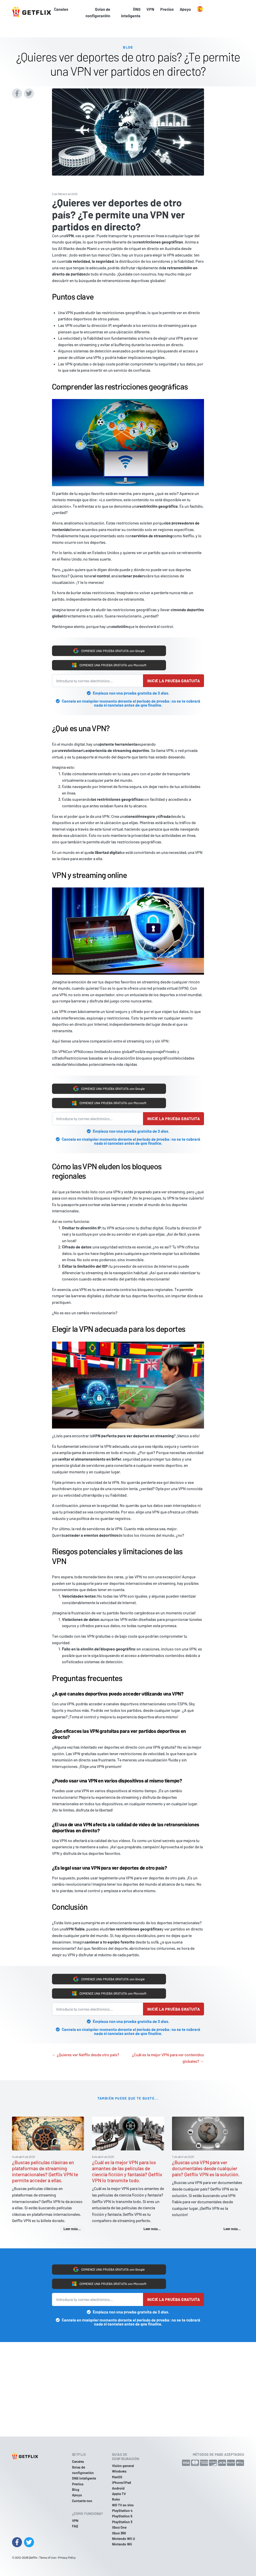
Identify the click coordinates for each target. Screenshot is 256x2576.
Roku (116, 2499)
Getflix (33, 2557)
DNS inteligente (130, 12)
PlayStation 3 (122, 2522)
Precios (167, 9)
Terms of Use (47, 2557)
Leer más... (72, 2235)
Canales (61, 9)
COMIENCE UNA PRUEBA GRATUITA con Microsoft (109, 657)
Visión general (123, 2466)
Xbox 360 (119, 2533)
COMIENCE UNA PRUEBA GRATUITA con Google (109, 639)
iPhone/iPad (121, 2482)
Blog (75, 2489)
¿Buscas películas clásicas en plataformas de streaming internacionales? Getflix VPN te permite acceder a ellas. (45, 2177)
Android (118, 2488)
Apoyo (185, 9)
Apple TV (119, 2494)
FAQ (75, 2526)
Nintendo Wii (122, 2544)
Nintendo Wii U (123, 2538)
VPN (150, 9)
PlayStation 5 (122, 2516)
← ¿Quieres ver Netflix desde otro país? (85, 2060)
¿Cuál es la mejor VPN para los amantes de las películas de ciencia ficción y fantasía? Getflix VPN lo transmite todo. (127, 2177)
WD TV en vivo (123, 2505)
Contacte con (82, 2501)
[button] (200, 9)
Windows (119, 2471)
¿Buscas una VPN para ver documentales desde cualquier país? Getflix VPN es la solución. (206, 2174)
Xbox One (119, 2527)
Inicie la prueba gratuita (173, 674)
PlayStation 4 (122, 2510)
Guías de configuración (98, 12)
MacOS (117, 2477)
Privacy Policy (67, 2557)
